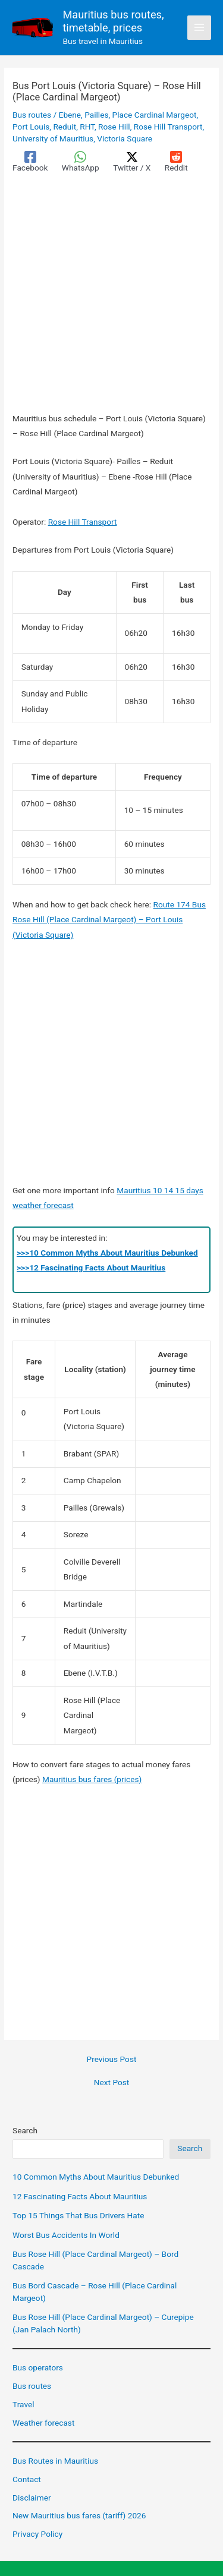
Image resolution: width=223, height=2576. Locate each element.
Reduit (64, 126)
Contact (26, 2479)
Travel (23, 2404)
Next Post (112, 2083)
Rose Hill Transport (168, 126)
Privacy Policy (37, 2534)
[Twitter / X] (131, 161)
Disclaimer (31, 2497)
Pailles (96, 114)
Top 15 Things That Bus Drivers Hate (78, 2215)
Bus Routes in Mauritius (55, 2460)
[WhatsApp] (80, 161)
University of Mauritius (52, 138)
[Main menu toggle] (199, 27)
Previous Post (112, 2059)
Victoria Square (124, 138)
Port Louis (30, 126)
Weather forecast (43, 2422)
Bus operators (37, 2367)
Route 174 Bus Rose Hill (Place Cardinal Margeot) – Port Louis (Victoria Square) (109, 919)
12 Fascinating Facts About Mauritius (79, 2196)
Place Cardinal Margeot (154, 114)
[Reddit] (176, 161)
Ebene (70, 114)
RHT (87, 126)
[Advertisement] (111, 295)
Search (24, 2130)
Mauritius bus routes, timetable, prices (113, 21)
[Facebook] (30, 161)
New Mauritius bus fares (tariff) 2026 (79, 2515)
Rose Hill (114, 126)
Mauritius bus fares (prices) (92, 1779)
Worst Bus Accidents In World (66, 2235)
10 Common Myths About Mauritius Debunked (95, 2176)
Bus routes (31, 114)
